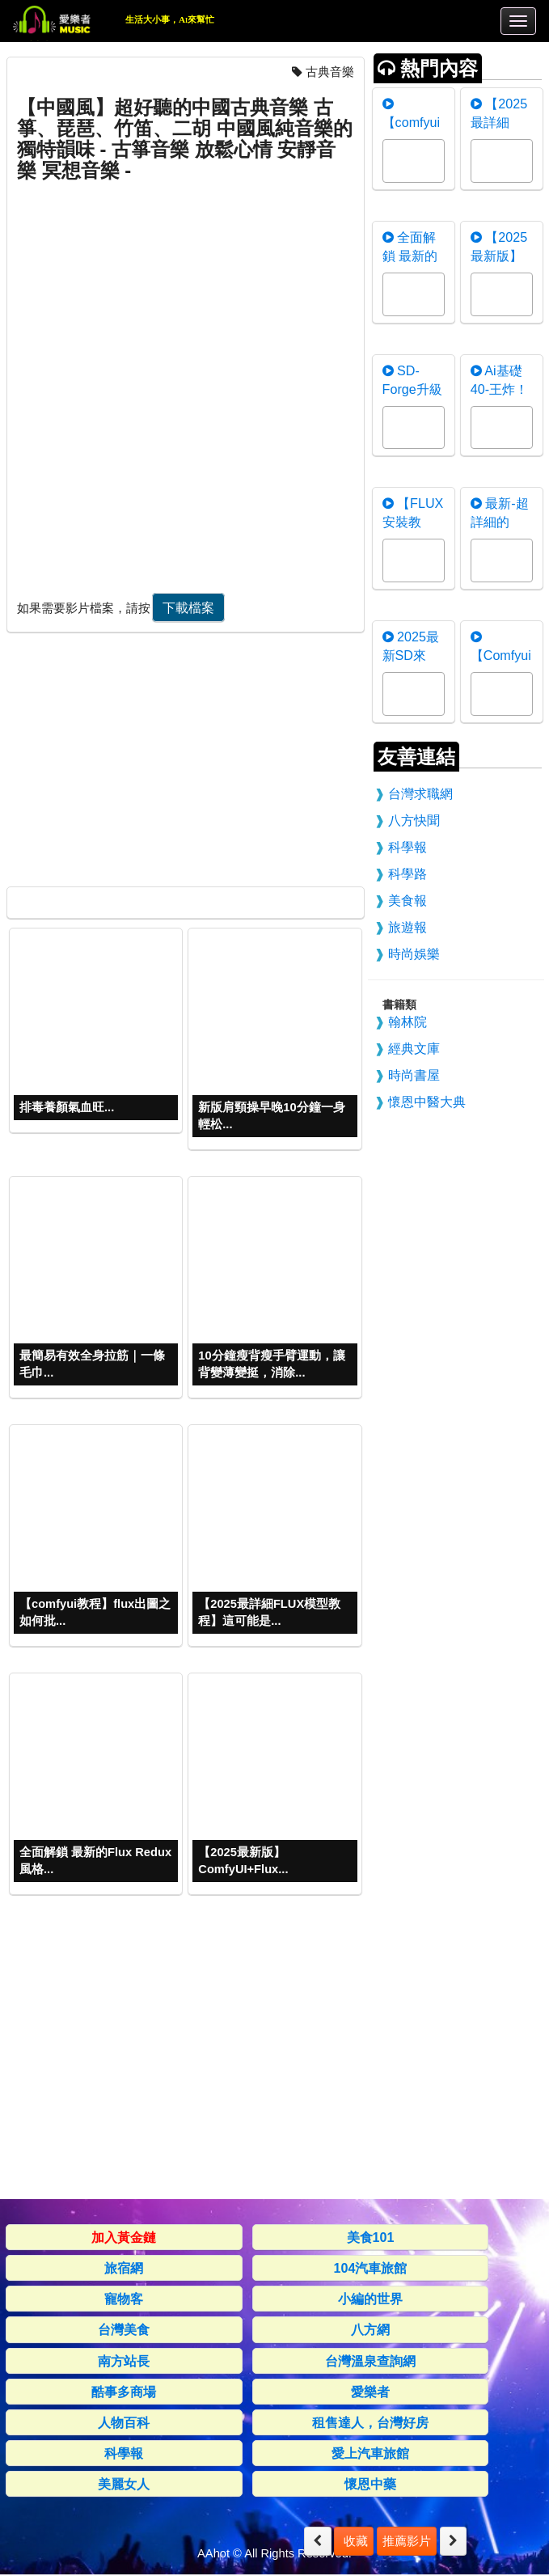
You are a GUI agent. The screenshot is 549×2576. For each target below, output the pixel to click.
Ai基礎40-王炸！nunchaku (499, 389)
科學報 (407, 847)
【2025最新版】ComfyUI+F (504, 255)
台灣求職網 (420, 793)
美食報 (407, 900)
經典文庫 (414, 1048)
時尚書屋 (414, 1075)
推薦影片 (406, 2541)
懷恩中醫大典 (427, 1101)
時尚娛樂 (414, 953)
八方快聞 (414, 820)
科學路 (407, 873)
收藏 (353, 2541)
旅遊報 (407, 927)
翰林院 (407, 1021)
